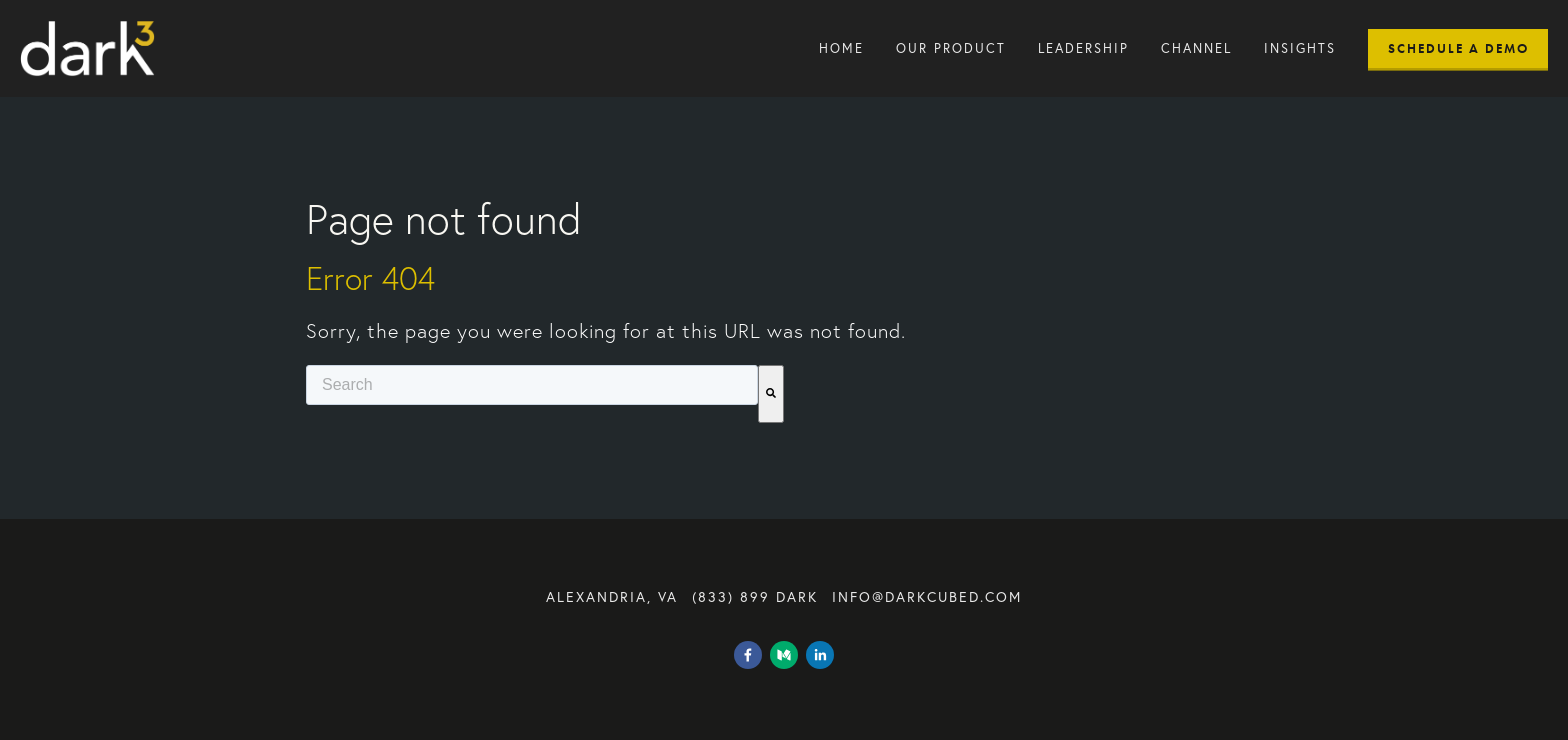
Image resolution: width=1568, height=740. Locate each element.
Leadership (1083, 48)
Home (841, 48)
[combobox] (532, 385)
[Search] (771, 394)
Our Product (951, 48)
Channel (1196, 48)
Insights (1300, 48)
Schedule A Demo (1458, 48)
